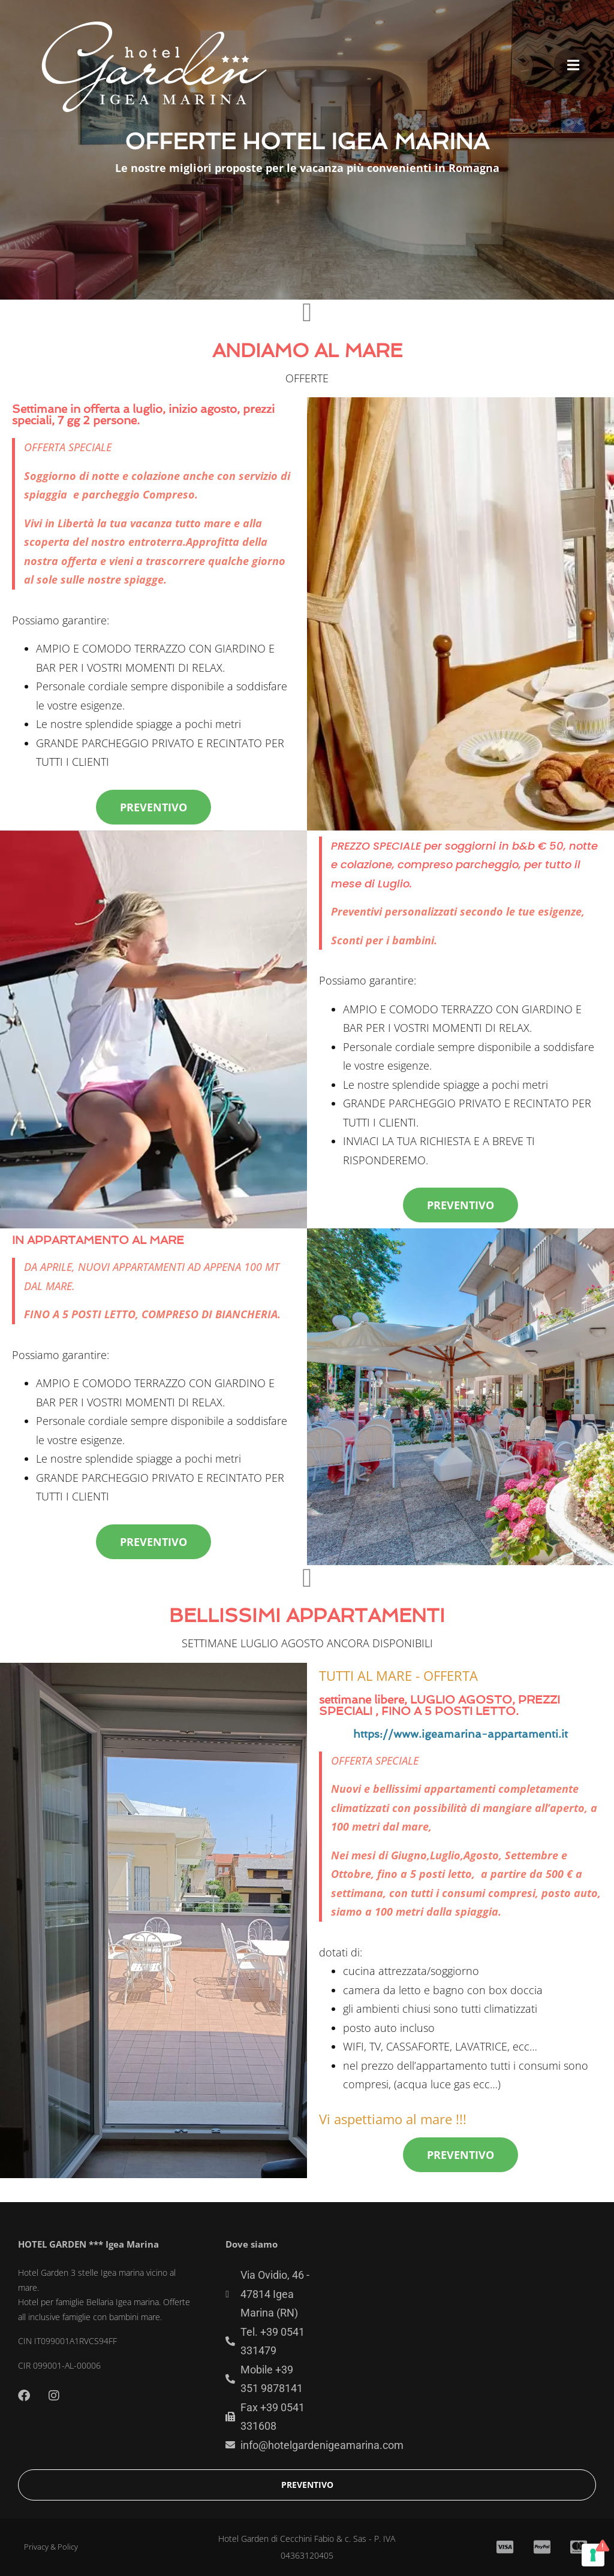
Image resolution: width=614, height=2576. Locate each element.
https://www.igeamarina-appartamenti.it (460, 1734)
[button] (573, 64)
